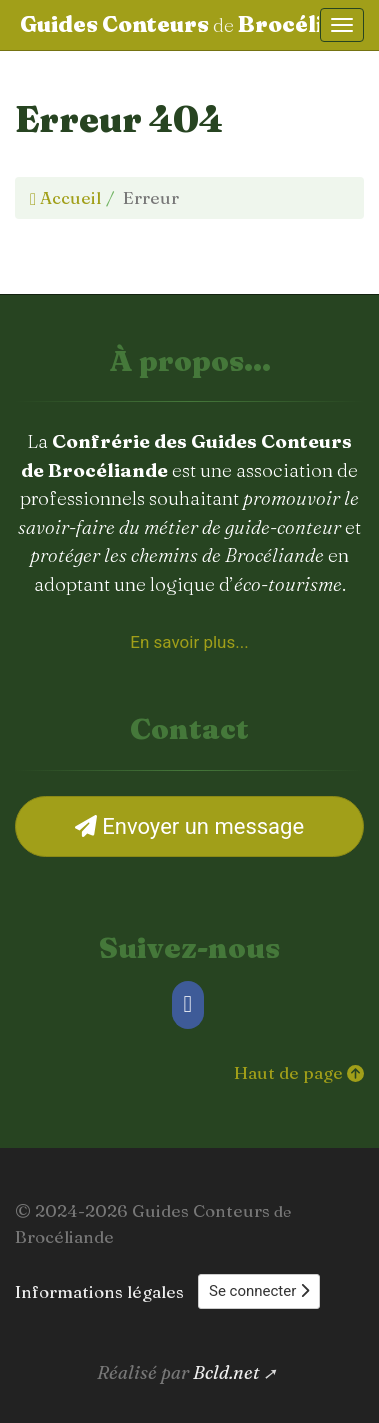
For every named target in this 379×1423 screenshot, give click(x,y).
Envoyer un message (189, 826)
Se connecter (259, 1291)
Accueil (65, 197)
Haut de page (299, 1072)
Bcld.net (226, 1372)
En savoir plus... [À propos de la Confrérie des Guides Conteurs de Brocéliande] (189, 642)
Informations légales (99, 1291)
